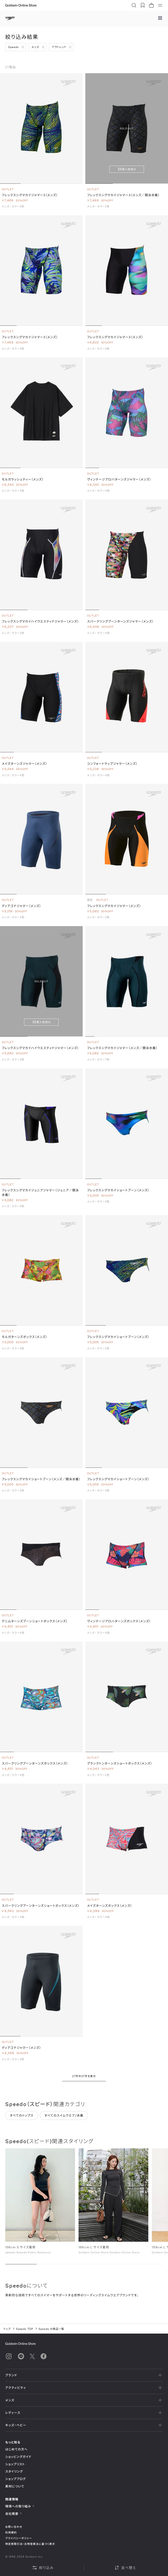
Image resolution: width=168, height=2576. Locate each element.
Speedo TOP (24, 2328)
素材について (14, 2486)
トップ (7, 2328)
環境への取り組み (20, 2506)
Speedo (13, 47)
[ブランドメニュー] (160, 18)
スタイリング (14, 2471)
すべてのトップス (21, 2119)
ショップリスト (15, 2464)
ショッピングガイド (18, 2457)
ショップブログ (15, 2479)
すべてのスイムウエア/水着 (63, 2119)
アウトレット (59, 47)
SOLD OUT (126, 128)
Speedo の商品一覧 (51, 2328)
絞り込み (43, 2567)
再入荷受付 (129, 169)
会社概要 (13, 2514)
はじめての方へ (16, 2449)
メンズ (35, 47)
